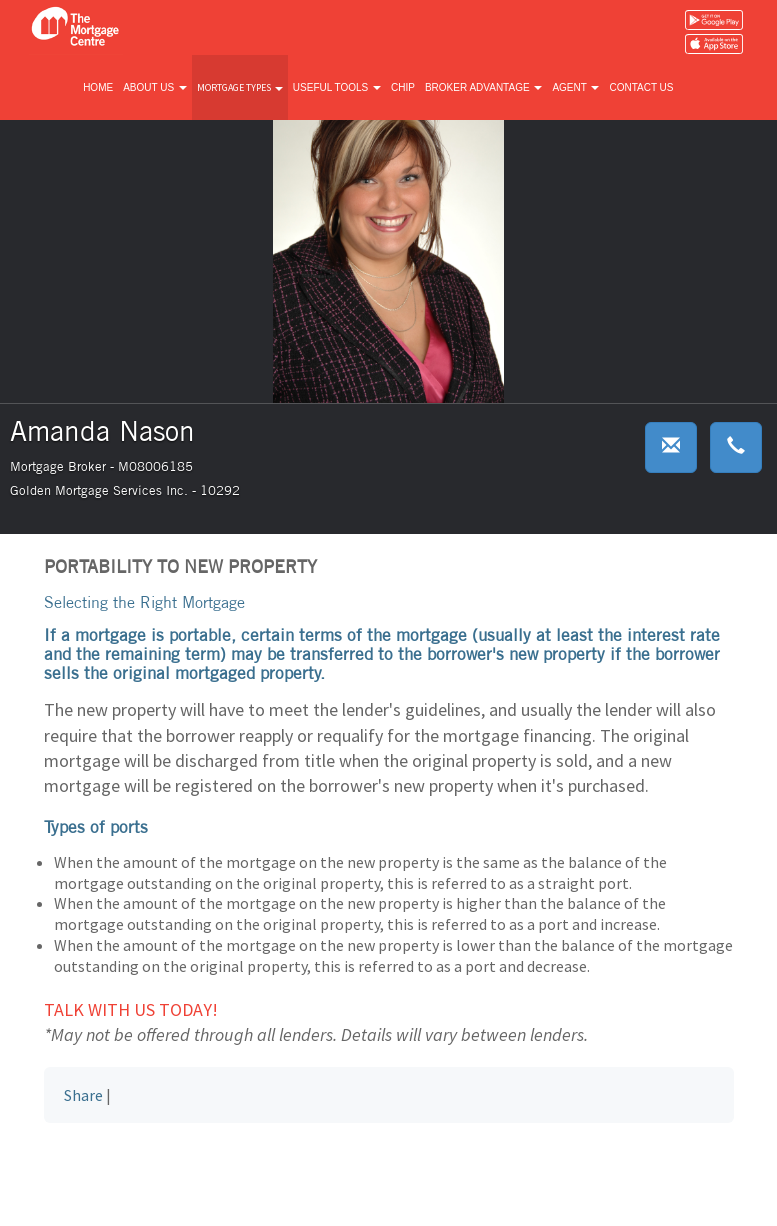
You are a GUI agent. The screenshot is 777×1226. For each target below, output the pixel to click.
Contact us (641, 87)
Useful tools (337, 87)
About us (155, 87)
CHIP (403, 87)
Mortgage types (240, 87)
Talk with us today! (131, 1009)
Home (98, 87)
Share (83, 1095)
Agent (575, 87)
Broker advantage (483, 87)
